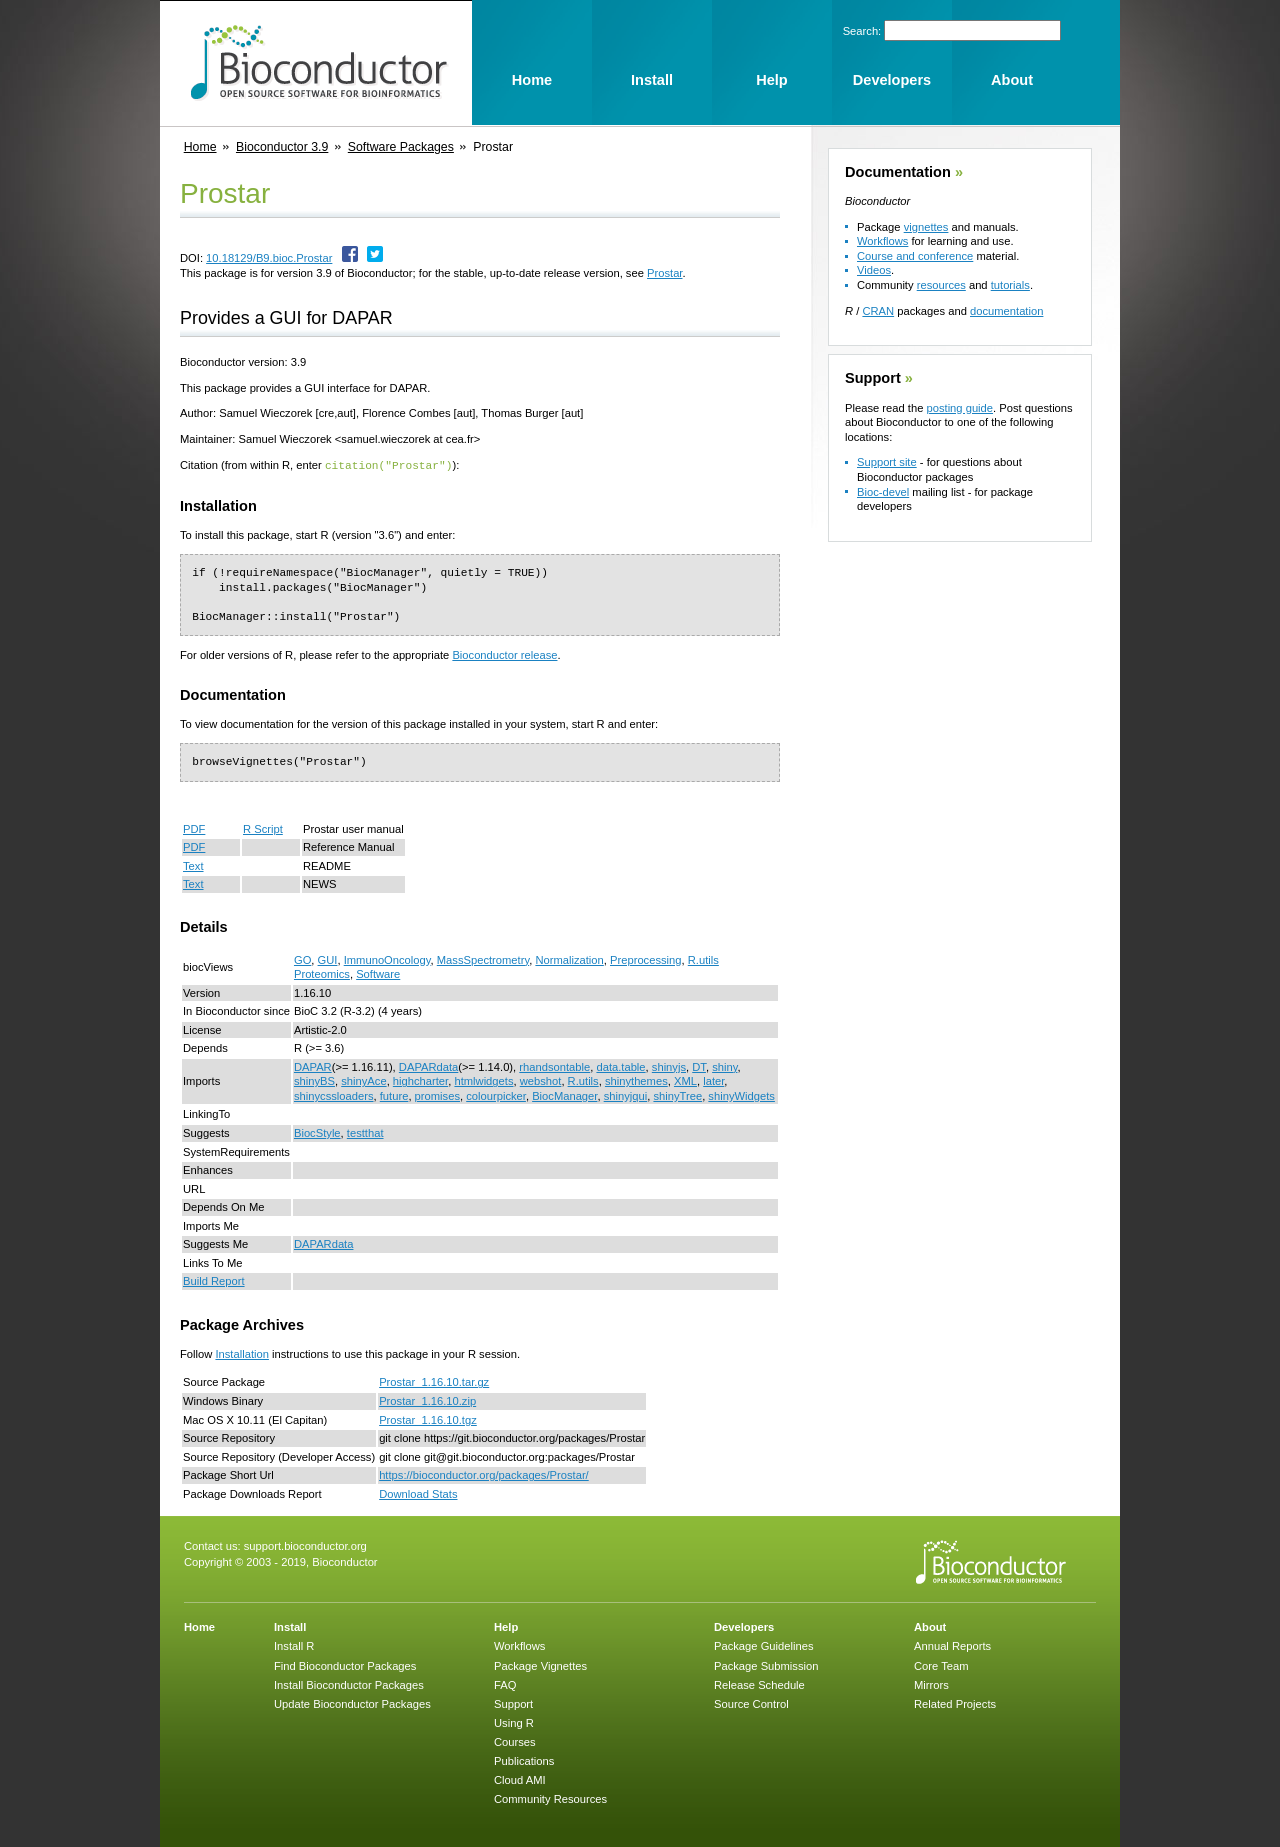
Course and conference (915, 256)
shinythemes (636, 1080)
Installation (242, 1353)
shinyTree (677, 1095)
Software (378, 973)
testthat (365, 1132)
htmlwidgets (483, 1080)
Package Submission (766, 1665)
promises (437, 1095)
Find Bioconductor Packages (345, 1665)
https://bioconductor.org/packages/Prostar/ (484, 1474)
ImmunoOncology (387, 959)
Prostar (664, 273)
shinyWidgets (741, 1095)
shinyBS (314, 1080)
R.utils (583, 1080)
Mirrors (931, 1684)
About (930, 1626)
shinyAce (363, 1080)
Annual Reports (952, 1645)
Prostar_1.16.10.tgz (428, 1419)
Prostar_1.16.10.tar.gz (434, 1381)
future (394, 1095)
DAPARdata (429, 1066)
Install (290, 1626)
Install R (294, 1645)
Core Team (941, 1665)
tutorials (1010, 285)
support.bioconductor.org (305, 1545)
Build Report (214, 1280)
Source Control (751, 1703)
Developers (744, 1626)
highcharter (420, 1080)
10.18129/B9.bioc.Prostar (269, 258)
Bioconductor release (504, 654)
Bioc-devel (883, 492)
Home (200, 147)
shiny (724, 1066)
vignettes (926, 227)
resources (941, 285)
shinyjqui (626, 1095)
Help (506, 1626)
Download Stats (418, 1493)
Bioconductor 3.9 (282, 147)
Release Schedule (759, 1684)
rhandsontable (554, 1066)
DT (699, 1066)
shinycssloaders (334, 1095)
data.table (620, 1066)
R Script (263, 828)
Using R (514, 1722)
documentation (1006, 311)
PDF (194, 828)
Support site (887, 462)
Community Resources (550, 1798)
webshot (541, 1080)
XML (685, 1080)
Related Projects (955, 1703)
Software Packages (401, 147)
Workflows (882, 241)
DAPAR (313, 1066)
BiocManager (564, 1095)
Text (193, 865)
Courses (515, 1741)
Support (873, 378)
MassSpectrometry (483, 959)
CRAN (878, 311)
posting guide (959, 408)
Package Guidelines (764, 1645)
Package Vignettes (540, 1665)
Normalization (569, 959)
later (713, 1080)
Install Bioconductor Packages (349, 1684)
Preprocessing (646, 959)
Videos (874, 270)
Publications (524, 1760)
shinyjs (669, 1066)
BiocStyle (317, 1132)
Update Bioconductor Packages (352, 1703)
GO (302, 959)
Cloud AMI (520, 1779)
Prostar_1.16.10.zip (427, 1400)
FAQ (505, 1684)
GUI (328, 959)
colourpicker (496, 1095)
